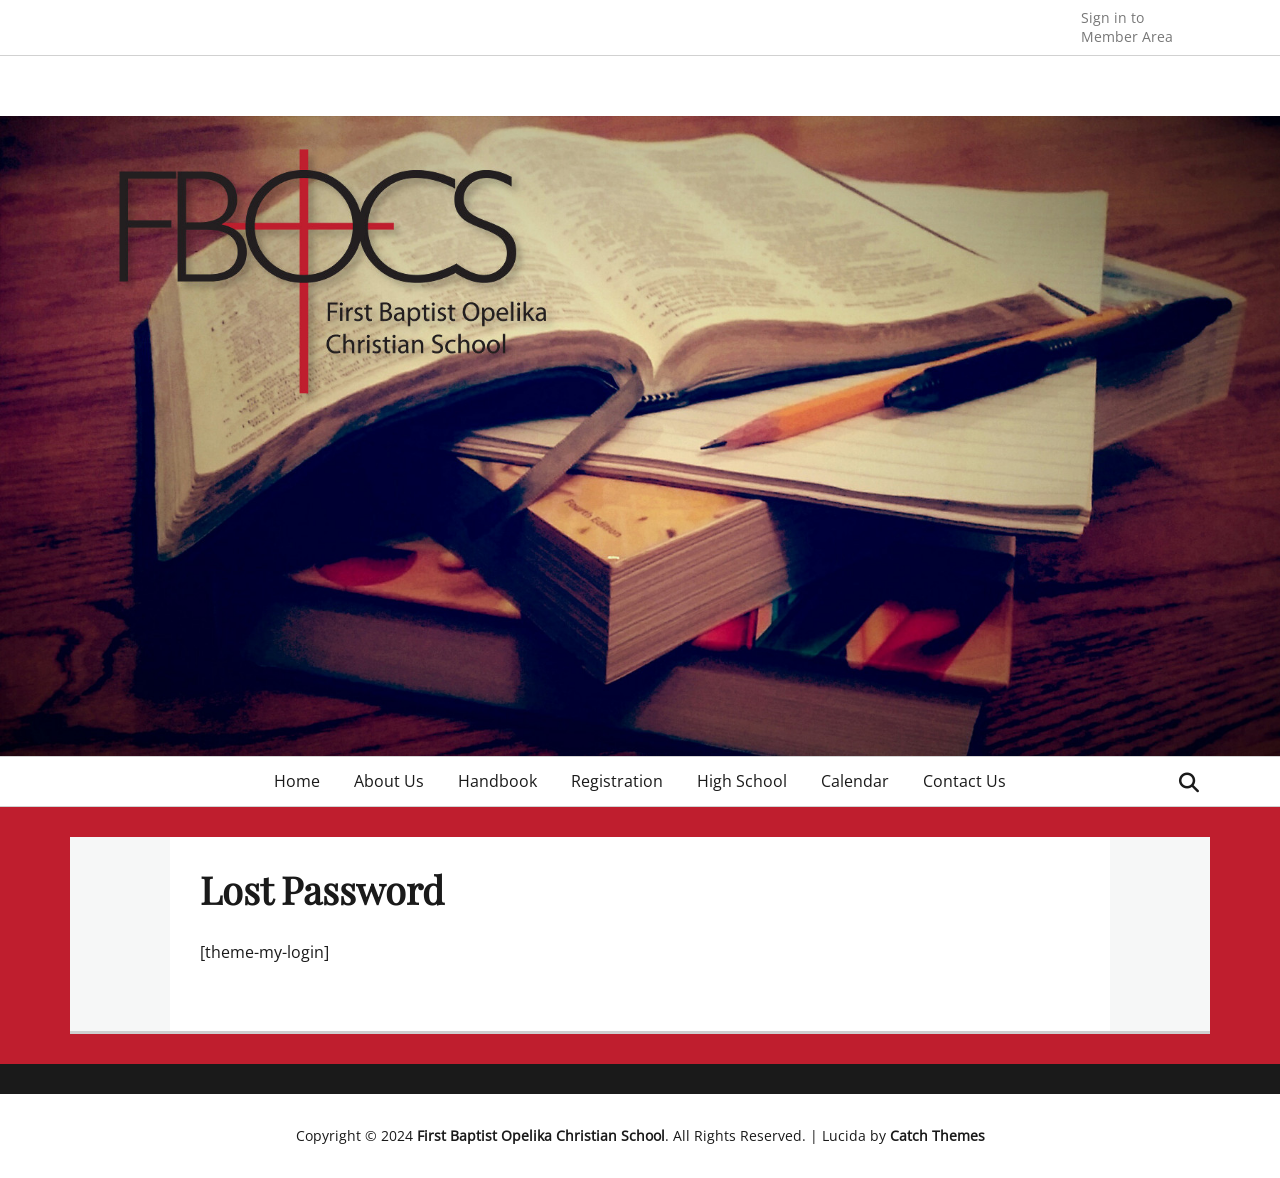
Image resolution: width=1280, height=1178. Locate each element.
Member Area (1127, 26)
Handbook (497, 781)
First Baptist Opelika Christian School (541, 1135)
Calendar (855, 781)
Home (297, 781)
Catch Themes (937, 1135)
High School (742, 781)
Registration (617, 781)
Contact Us (964, 781)
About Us (389, 781)
